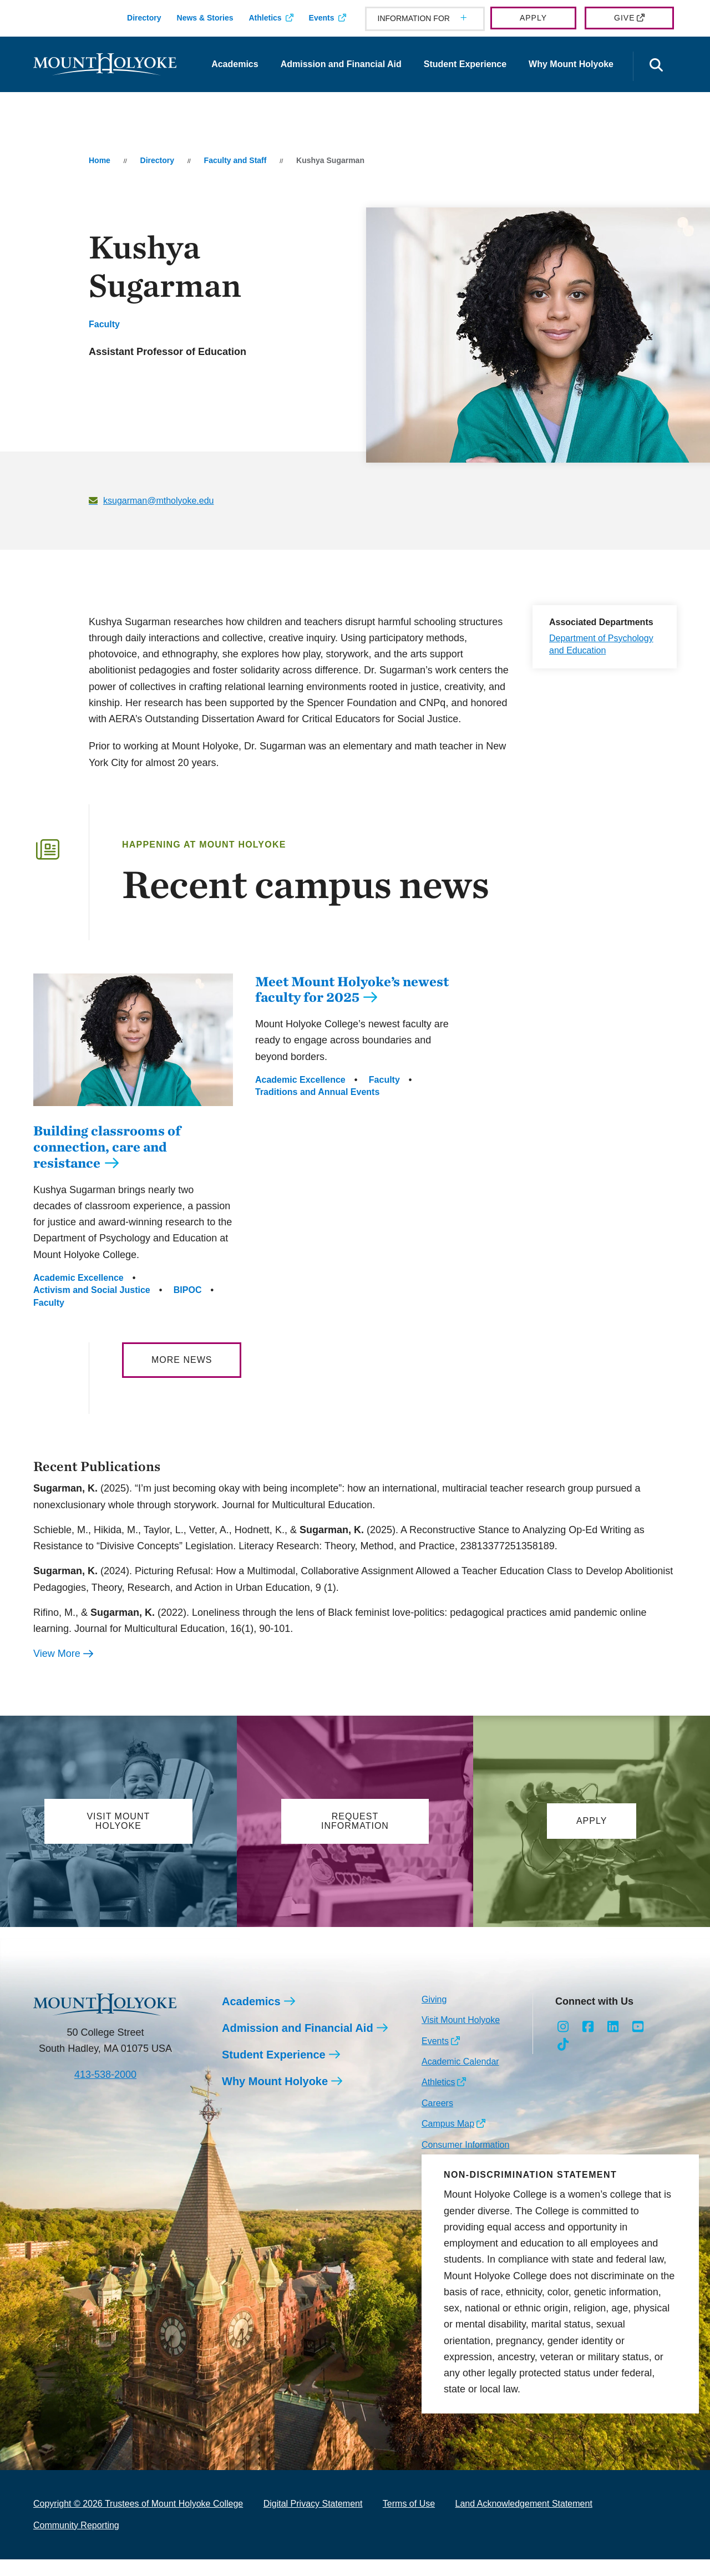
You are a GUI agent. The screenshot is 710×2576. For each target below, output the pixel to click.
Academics (234, 64)
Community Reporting (76, 2542)
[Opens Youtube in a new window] (638, 2043)
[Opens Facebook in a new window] (588, 2043)
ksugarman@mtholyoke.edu (158, 500)
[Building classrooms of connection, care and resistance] (133, 1114)
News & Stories (205, 17)
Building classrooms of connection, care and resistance (107, 1163)
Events (321, 17)
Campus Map (448, 2140)
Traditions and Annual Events (317, 1092)
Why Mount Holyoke (571, 64)
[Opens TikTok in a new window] (563, 2061)
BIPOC (188, 1306)
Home (99, 160)
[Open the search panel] (656, 66)
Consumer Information (465, 2161)
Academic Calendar (460, 2078)
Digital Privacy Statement (313, 2520)
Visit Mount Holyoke (461, 2036)
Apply (533, 17)
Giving (434, 2016)
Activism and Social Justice (91, 1306)
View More (56, 1670)
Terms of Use (409, 2520)
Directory (144, 17)
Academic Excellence (78, 1294)
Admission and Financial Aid (341, 64)
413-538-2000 (105, 2091)
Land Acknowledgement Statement (523, 2520)
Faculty (104, 324)
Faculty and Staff (235, 160)
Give (624, 17)
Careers (437, 2119)
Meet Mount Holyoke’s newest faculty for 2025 (352, 989)
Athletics (264, 17)
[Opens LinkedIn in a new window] (613, 2043)
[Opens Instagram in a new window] (563, 2043)
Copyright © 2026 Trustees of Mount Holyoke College (138, 2520)
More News (181, 1376)
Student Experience (465, 64)
